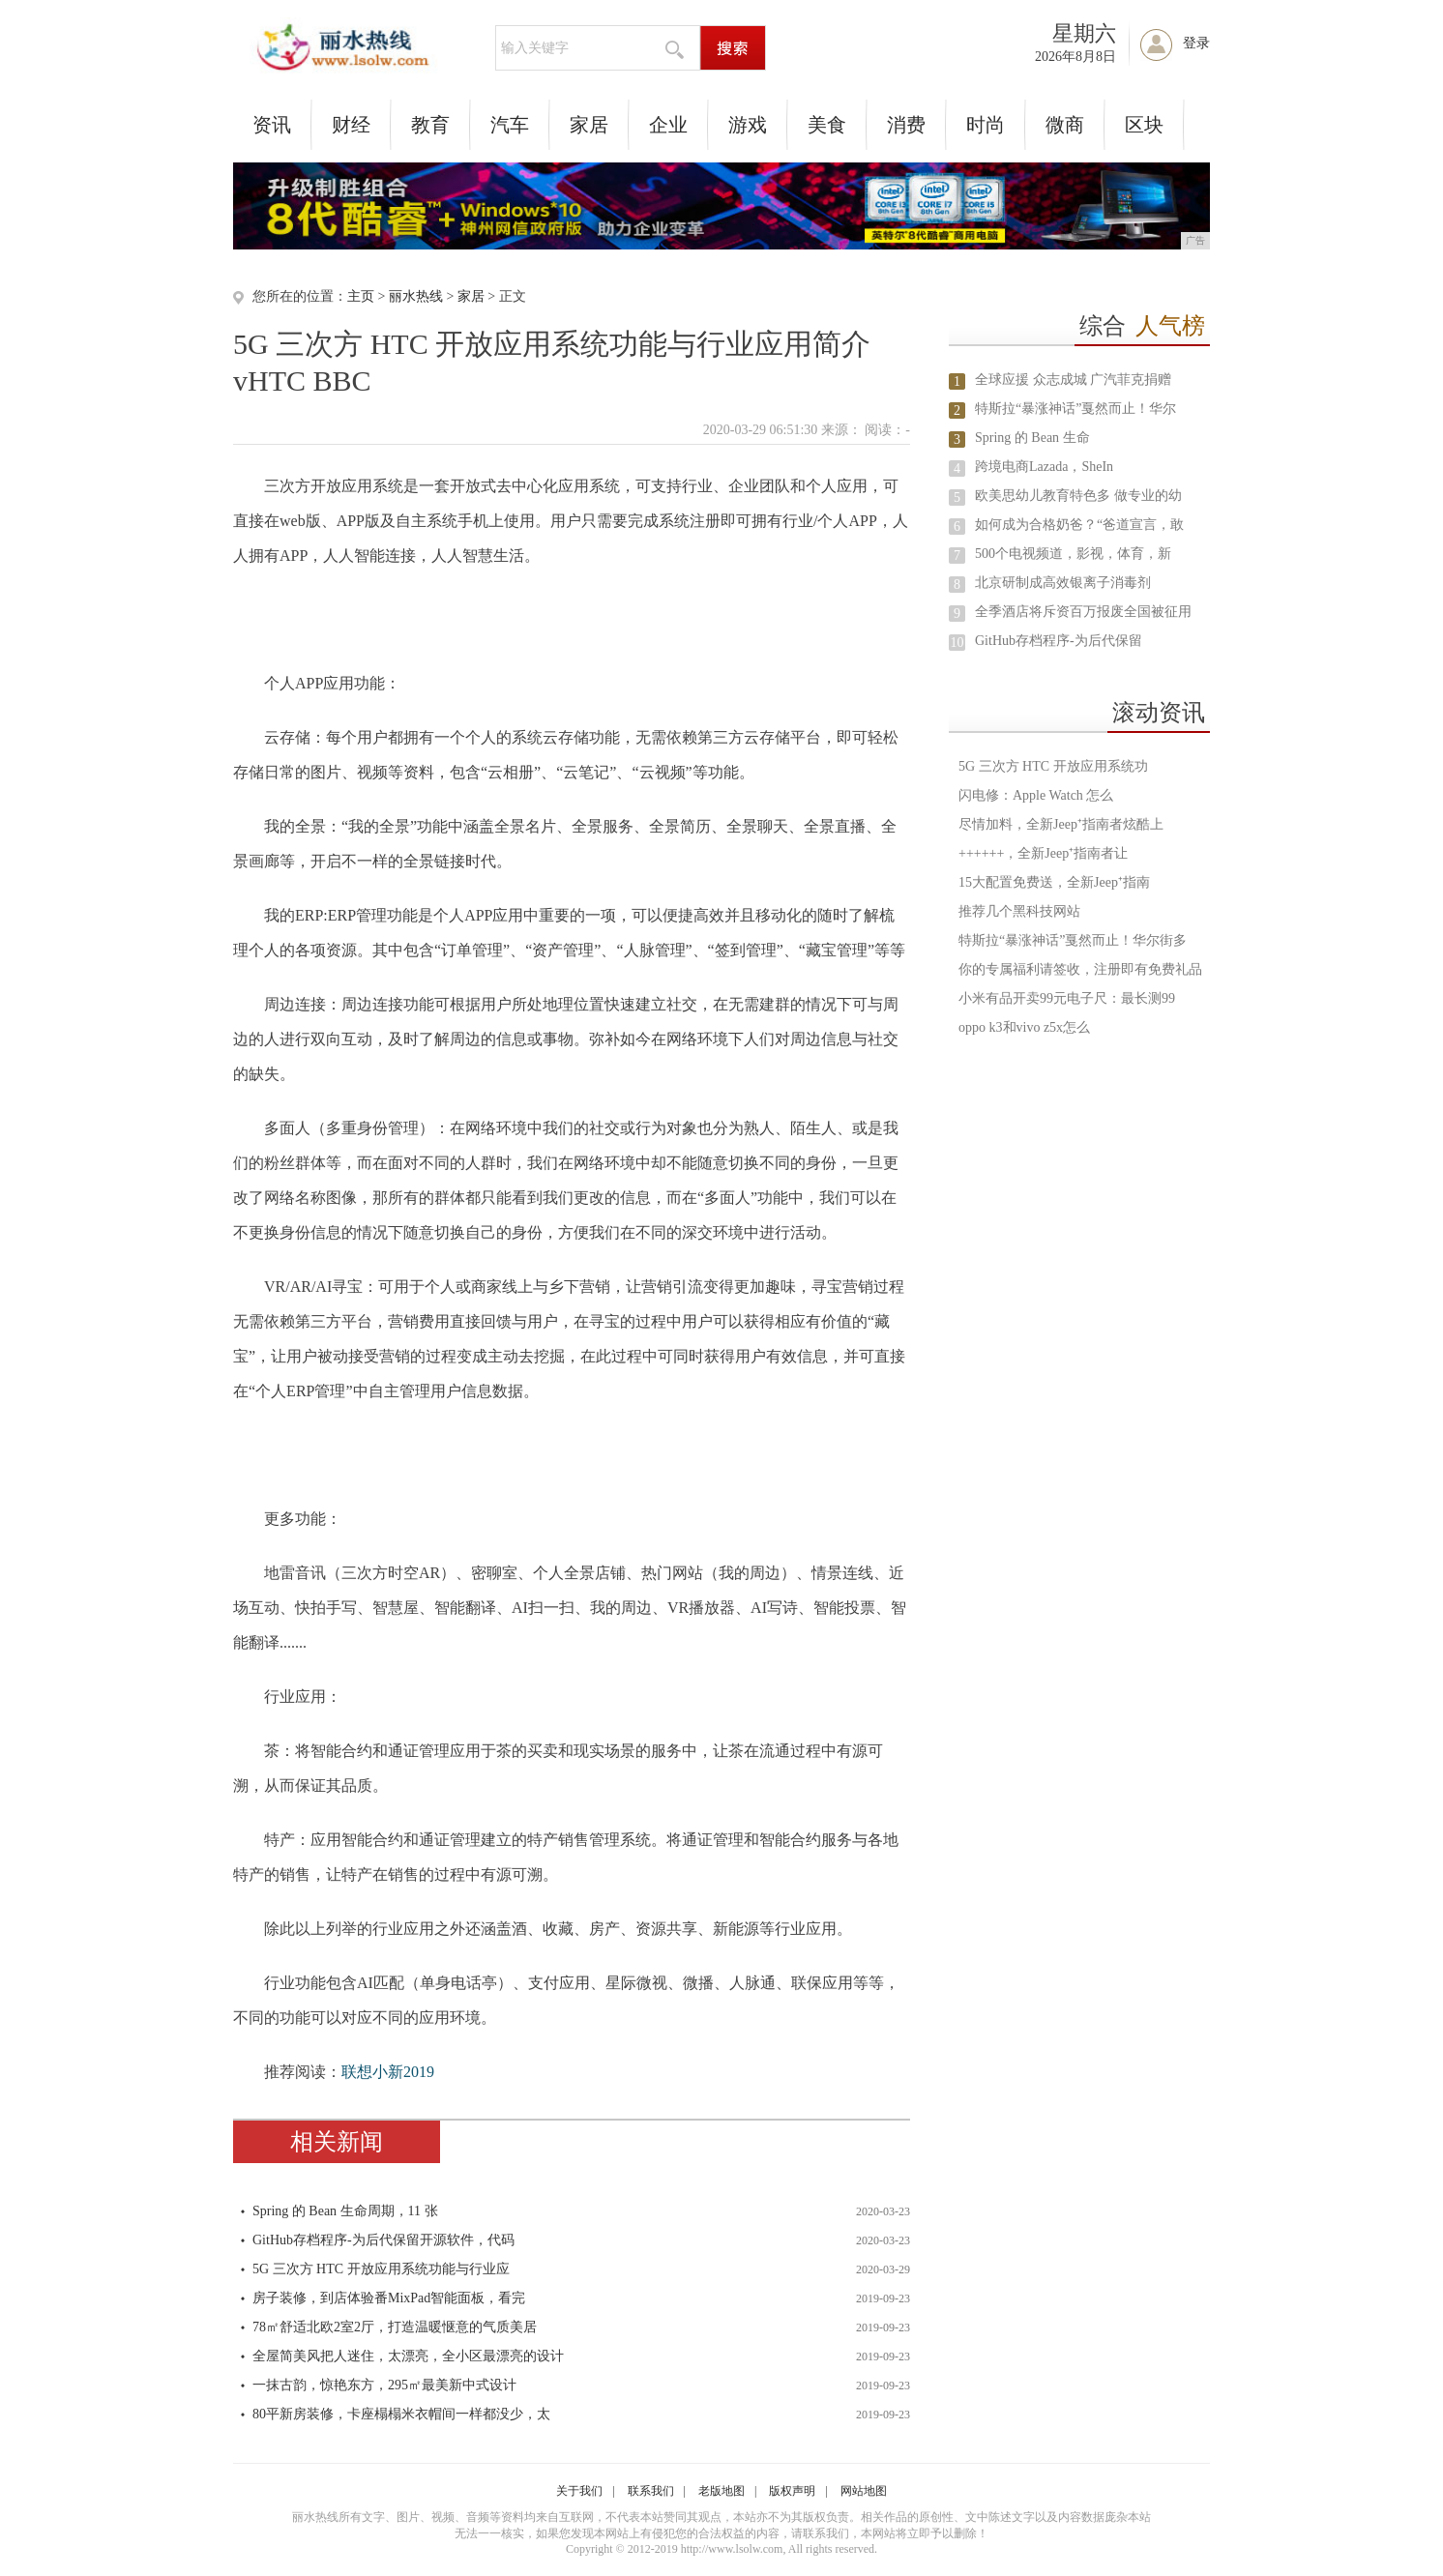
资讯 (271, 124)
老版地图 (721, 2491)
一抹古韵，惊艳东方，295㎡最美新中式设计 (384, 2385)
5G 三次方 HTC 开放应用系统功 (1053, 766)
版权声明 (792, 2491)
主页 (360, 296)
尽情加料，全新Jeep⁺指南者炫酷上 (1060, 824)
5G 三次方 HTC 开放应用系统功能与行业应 (381, 2269)
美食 (827, 124)
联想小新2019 (387, 2072)
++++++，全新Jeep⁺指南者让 (1043, 853)
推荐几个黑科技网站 (1019, 911)
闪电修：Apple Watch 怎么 (1035, 795)
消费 (906, 124)
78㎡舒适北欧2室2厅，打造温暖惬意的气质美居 (394, 2327)
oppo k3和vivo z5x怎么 (1024, 1027)
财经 (351, 124)
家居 (589, 124)
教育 (430, 124)
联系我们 (651, 2491)
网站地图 (863, 2491)
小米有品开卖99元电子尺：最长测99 (1066, 998)
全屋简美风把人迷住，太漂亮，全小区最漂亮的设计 (408, 2356)
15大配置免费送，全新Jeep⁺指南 (1054, 882)
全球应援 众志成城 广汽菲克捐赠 (1073, 379)
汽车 (509, 124)
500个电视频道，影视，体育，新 (1073, 553)
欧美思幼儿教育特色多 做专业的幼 (1078, 495)
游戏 (747, 124)
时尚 (985, 124)
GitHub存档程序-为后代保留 (1058, 640)
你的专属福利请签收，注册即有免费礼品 (1080, 969)
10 (957, 642)
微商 (1064, 124)
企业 (668, 124)
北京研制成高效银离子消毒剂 (1063, 582)
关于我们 (579, 2491)
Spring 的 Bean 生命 (1032, 437)
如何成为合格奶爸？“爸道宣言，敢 (1079, 524)
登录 (1196, 43)
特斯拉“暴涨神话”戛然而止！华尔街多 (1072, 940)
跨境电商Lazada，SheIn (1044, 466)
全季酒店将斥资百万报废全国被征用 (1083, 611)
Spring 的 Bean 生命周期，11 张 (345, 2211)
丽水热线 (416, 296)
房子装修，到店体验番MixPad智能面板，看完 (388, 2298)
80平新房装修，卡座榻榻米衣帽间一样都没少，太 (401, 2414)
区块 (1144, 124)
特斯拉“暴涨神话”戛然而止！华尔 (1075, 408)
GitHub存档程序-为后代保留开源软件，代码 (383, 2240)
